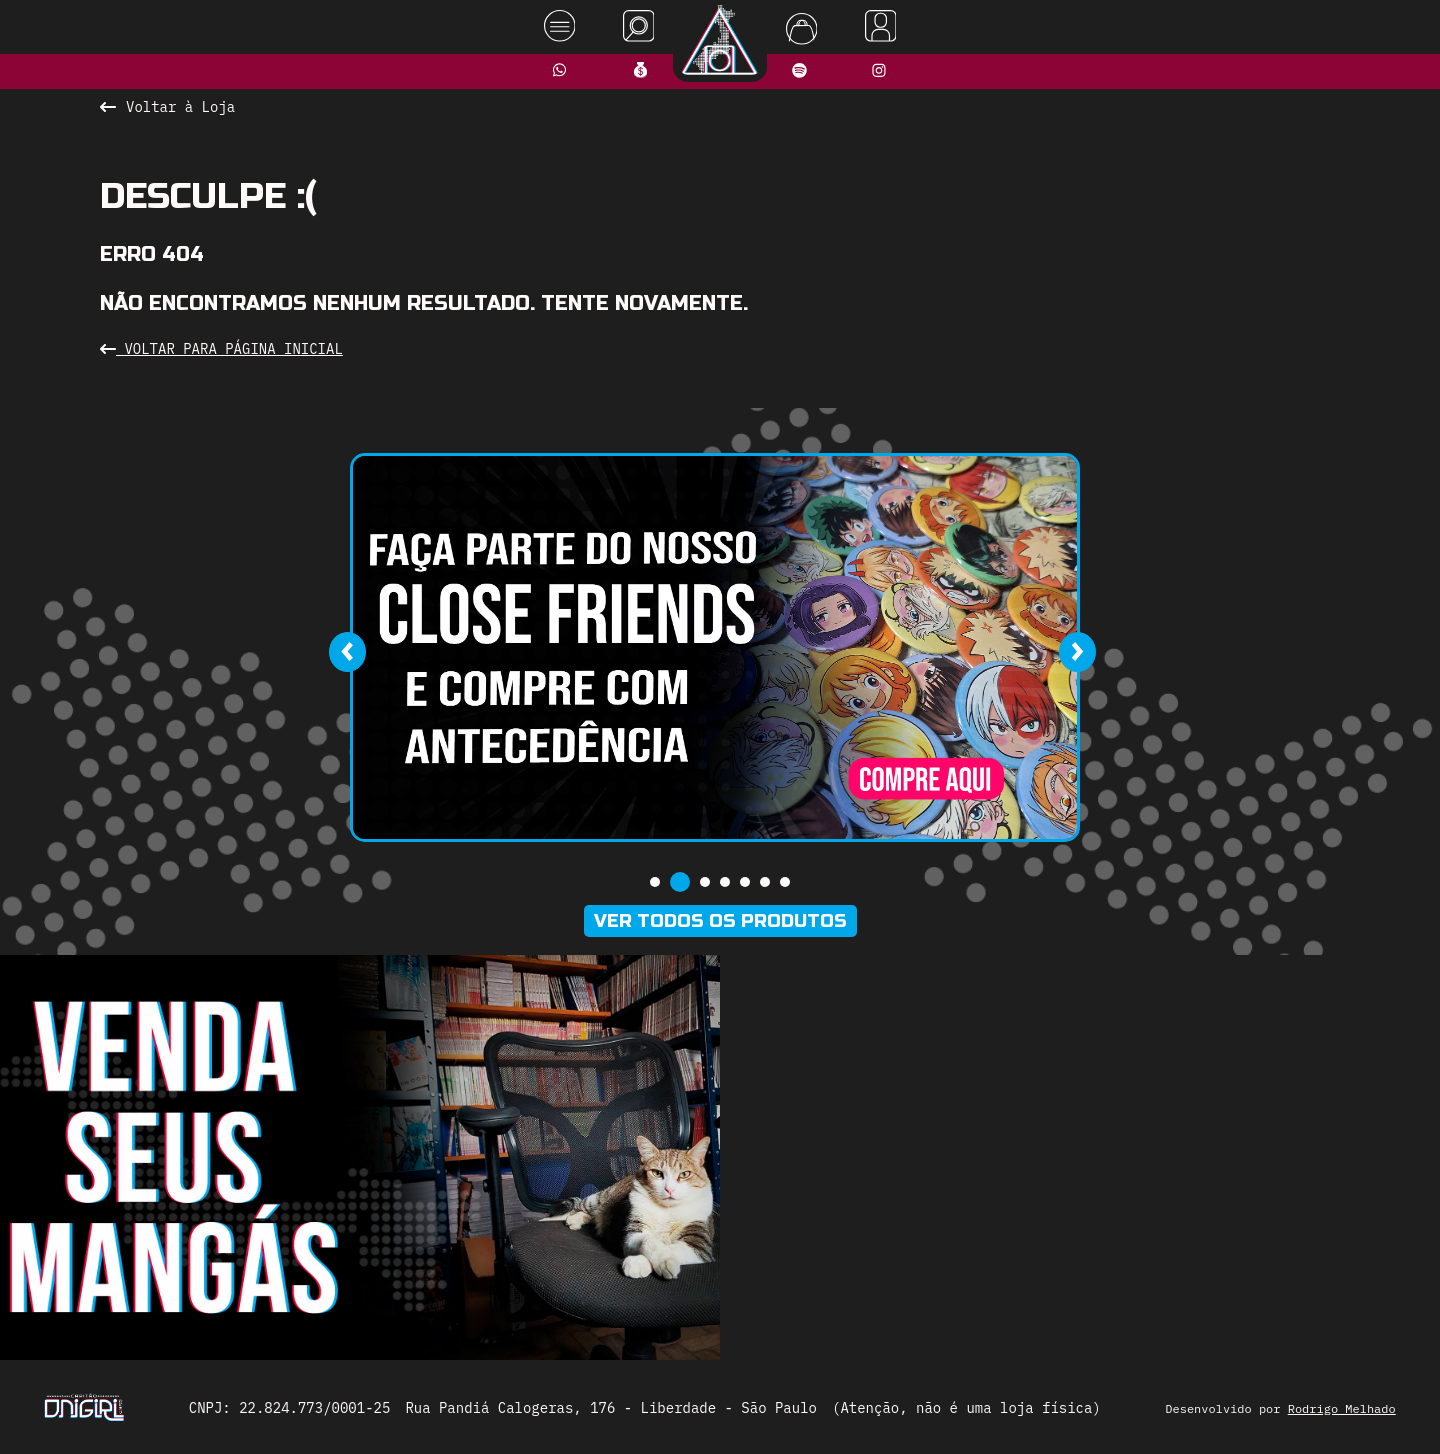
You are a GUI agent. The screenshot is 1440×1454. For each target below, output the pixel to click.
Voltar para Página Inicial (221, 349)
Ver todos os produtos (720, 921)
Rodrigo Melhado (1342, 1408)
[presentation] (347, 652)
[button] (655, 882)
